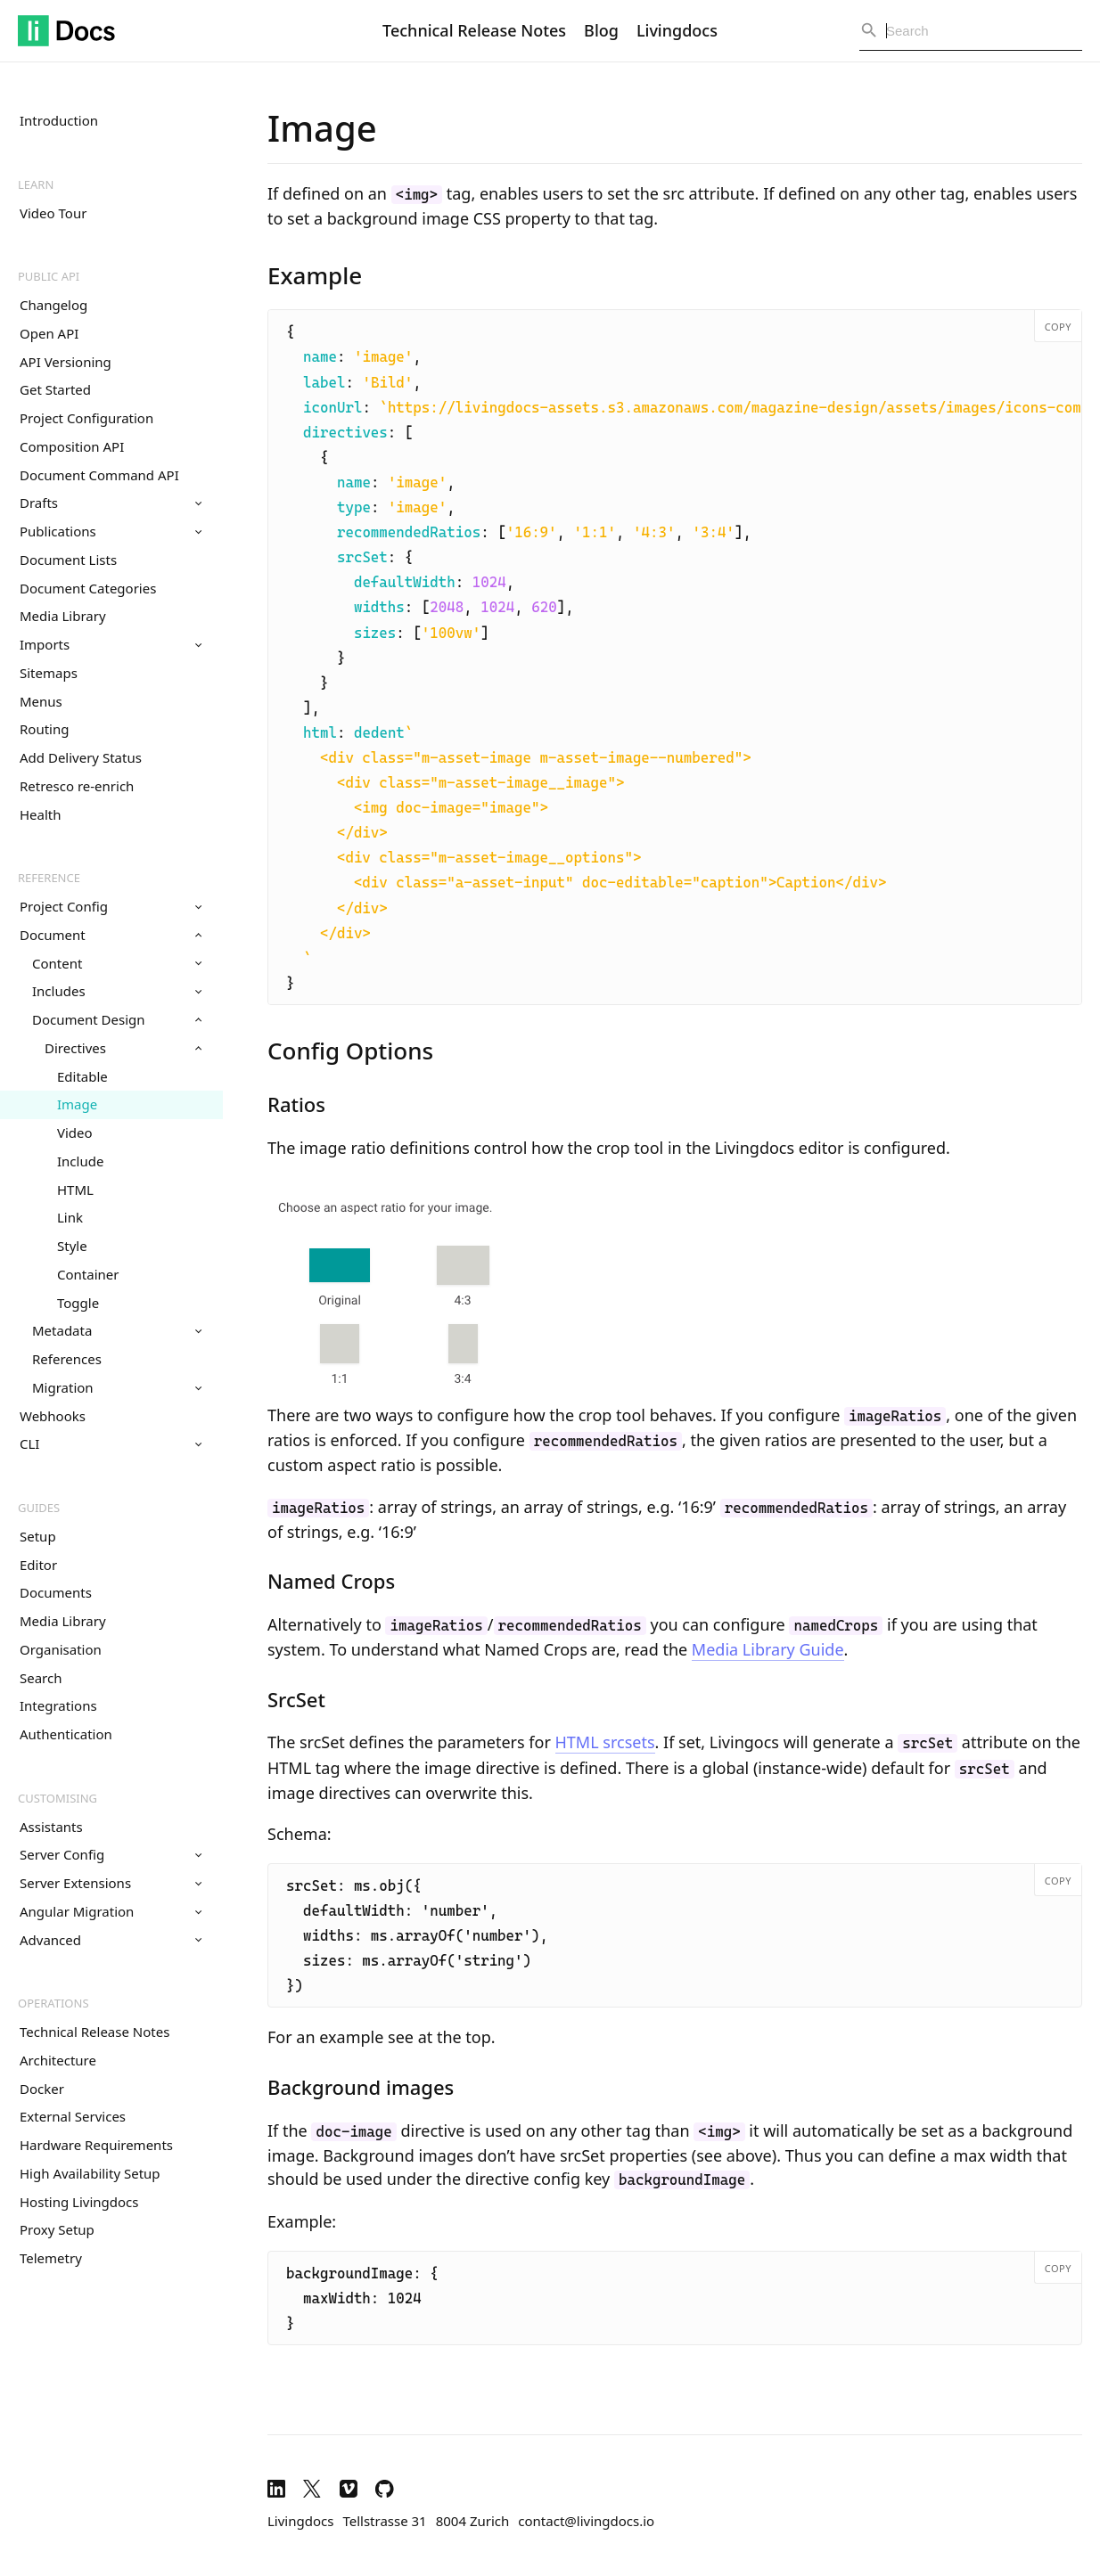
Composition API (72, 446)
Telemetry (51, 2258)
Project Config (110, 906)
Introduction (59, 120)
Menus (41, 701)
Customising (57, 1798)
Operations (53, 2003)
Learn (35, 184)
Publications (110, 531)
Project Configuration (86, 418)
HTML (75, 1189)
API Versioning (65, 362)
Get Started (55, 389)
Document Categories (88, 588)
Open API (49, 333)
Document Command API (99, 475)
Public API (48, 276)
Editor (38, 1565)
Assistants (51, 1827)
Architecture (58, 2060)
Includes (116, 991)
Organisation (61, 1649)
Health (41, 814)
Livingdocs (677, 30)
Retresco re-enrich (77, 786)
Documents (56, 1592)
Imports (110, 644)
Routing (44, 729)
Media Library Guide (768, 1649)
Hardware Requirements (96, 2145)
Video (75, 1132)
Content (116, 963)
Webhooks (53, 1416)
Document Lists (68, 559)
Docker (42, 2089)
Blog (601, 30)
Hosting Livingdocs (79, 2202)
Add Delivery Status (81, 757)
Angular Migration (110, 1911)
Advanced (110, 1940)
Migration (116, 1387)
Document (110, 935)
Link (70, 1217)
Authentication (66, 1734)
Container (88, 1274)
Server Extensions (110, 1883)
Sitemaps (49, 673)
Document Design (116, 1019)
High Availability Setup (90, 2173)
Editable (82, 1076)
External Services (73, 2116)
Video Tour (53, 213)
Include (80, 1161)
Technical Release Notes (474, 30)
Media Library (63, 616)
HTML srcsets (605, 1742)
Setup (38, 1536)
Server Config (110, 1854)
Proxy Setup (57, 2229)
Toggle (78, 1303)
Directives (123, 1048)
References (67, 1359)
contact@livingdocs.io (586, 2521)
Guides (39, 1508)
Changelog (53, 305)
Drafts (110, 502)
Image (77, 1104)
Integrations (58, 1705)
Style (72, 1246)
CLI (110, 1443)
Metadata (116, 1330)
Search (41, 1678)
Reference (49, 878)
